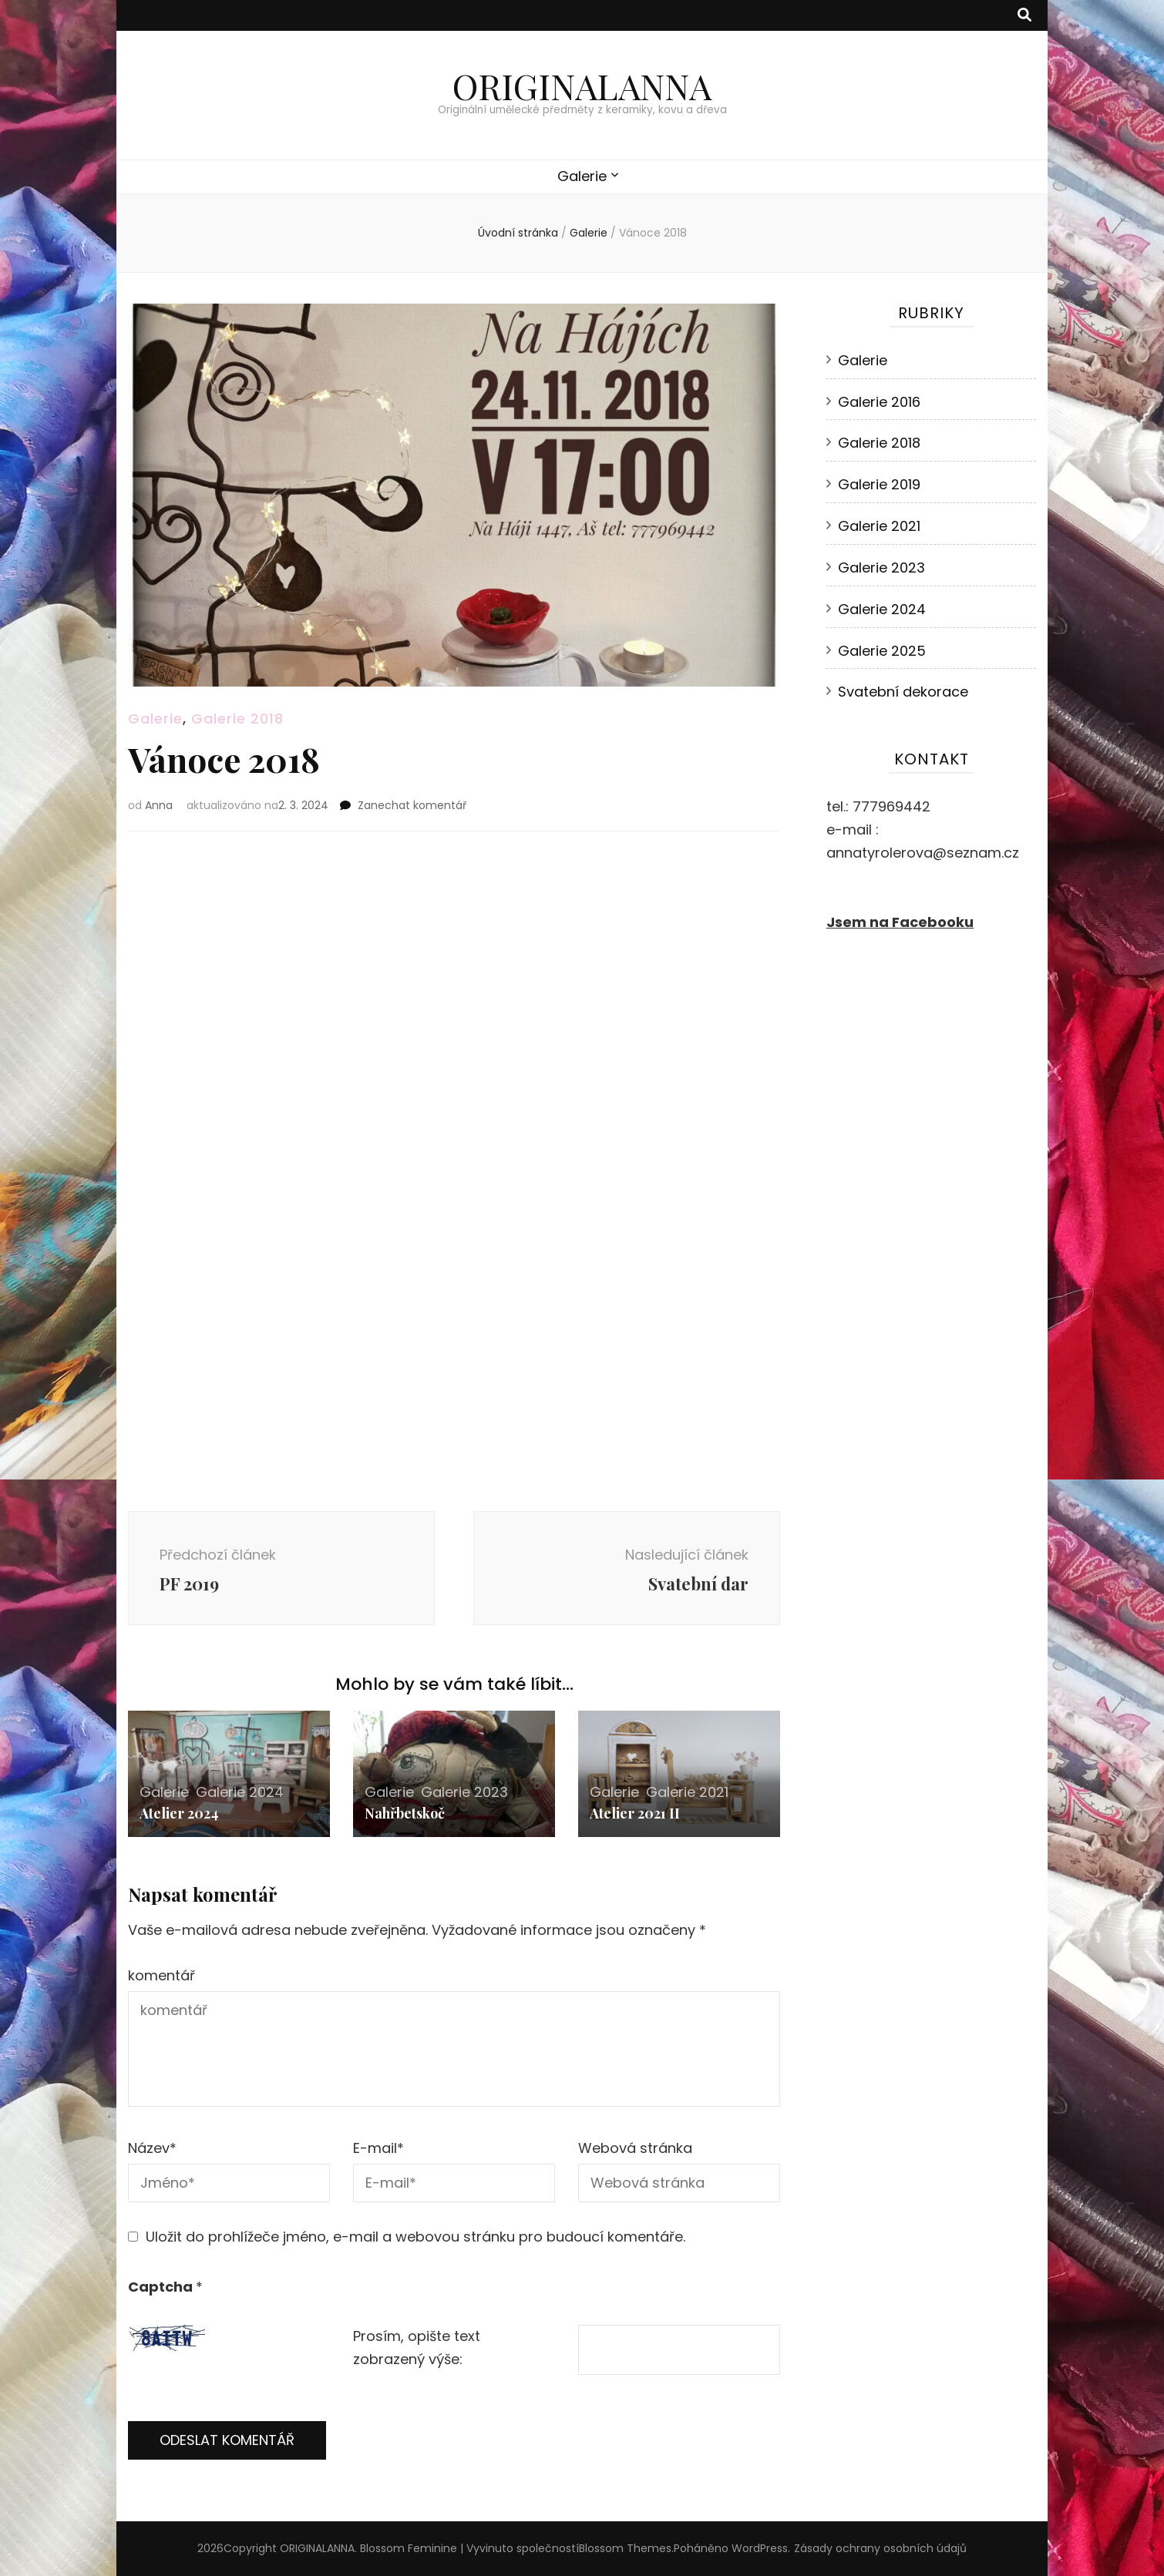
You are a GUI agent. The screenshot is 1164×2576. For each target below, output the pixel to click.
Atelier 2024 (179, 1813)
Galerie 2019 (879, 484)
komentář (161, 1975)
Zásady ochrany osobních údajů (880, 2548)
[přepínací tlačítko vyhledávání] (1024, 15)
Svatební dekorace (903, 691)
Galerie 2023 (464, 1792)
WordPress (760, 2548)
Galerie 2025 (882, 650)
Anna (159, 805)
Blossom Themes (625, 2548)
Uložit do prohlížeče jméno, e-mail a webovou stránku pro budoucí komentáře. (415, 2236)
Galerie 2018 (237, 718)
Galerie (582, 176)
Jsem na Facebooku (900, 922)
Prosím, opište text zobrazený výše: (416, 2347)
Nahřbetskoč (405, 1813)
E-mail (378, 2148)
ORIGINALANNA (582, 85)
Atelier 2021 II (635, 1813)
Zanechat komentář (412, 805)
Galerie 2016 (879, 401)
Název (152, 2148)
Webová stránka (635, 2148)
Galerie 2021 (687, 1792)
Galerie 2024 (240, 1792)
